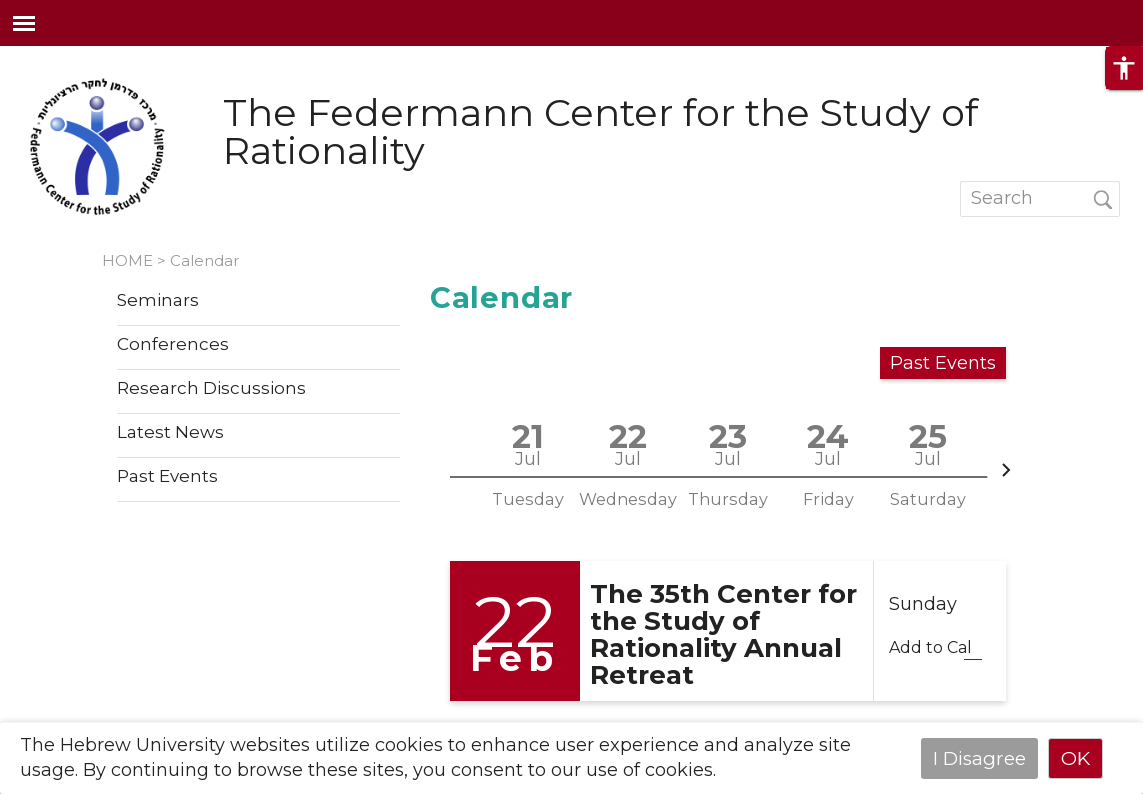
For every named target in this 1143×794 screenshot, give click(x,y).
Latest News (170, 433)
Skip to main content (94, 58)
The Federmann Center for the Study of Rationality (600, 131)
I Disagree (979, 758)
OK (1075, 758)
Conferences (173, 345)
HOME (127, 260)
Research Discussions (211, 389)
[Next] (1006, 470)
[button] (1124, 86)
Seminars (158, 301)
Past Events (167, 477)
